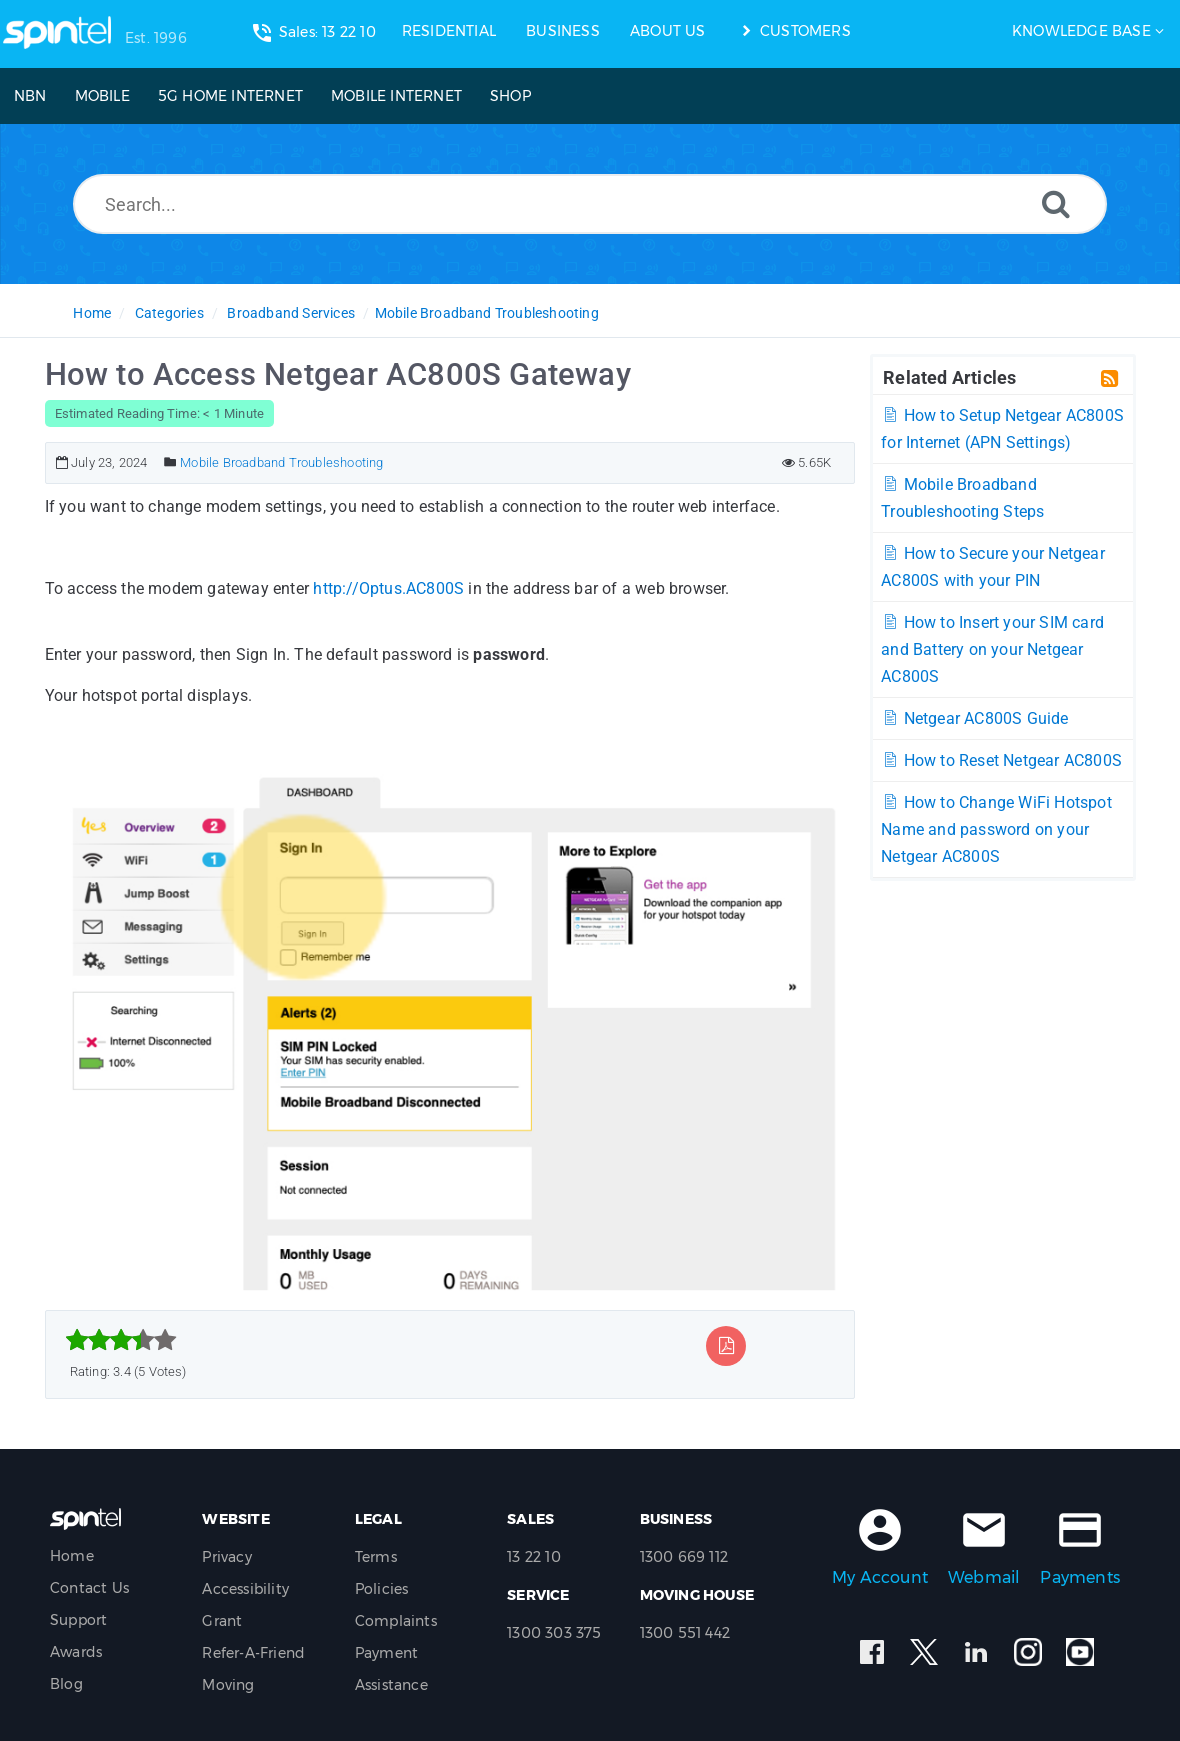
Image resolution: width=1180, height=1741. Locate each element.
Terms (376, 1557)
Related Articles (949, 377)
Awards (76, 1652)
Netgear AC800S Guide (974, 718)
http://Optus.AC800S (388, 588)
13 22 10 (534, 1557)
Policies (382, 1589)
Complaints (396, 1621)
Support (78, 1620)
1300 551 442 (685, 1633)
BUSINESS (563, 31)
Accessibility (245, 1589)
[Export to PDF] (726, 1345)
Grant (222, 1621)
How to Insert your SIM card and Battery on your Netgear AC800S (992, 649)
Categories (169, 313)
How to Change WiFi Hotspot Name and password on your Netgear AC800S (996, 829)
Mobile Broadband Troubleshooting (487, 313)
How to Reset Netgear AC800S (1001, 760)
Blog (66, 1684)
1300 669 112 (684, 1557)
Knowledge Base (1081, 31)
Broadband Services (291, 313)
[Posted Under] (170, 462)
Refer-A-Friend (253, 1653)
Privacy (226, 1557)
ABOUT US (668, 31)
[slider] (121, 1340)
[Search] (1056, 203)
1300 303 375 (554, 1633)
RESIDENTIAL (449, 31)
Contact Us (89, 1588)
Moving (228, 1685)
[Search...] (590, 204)
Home (92, 313)
